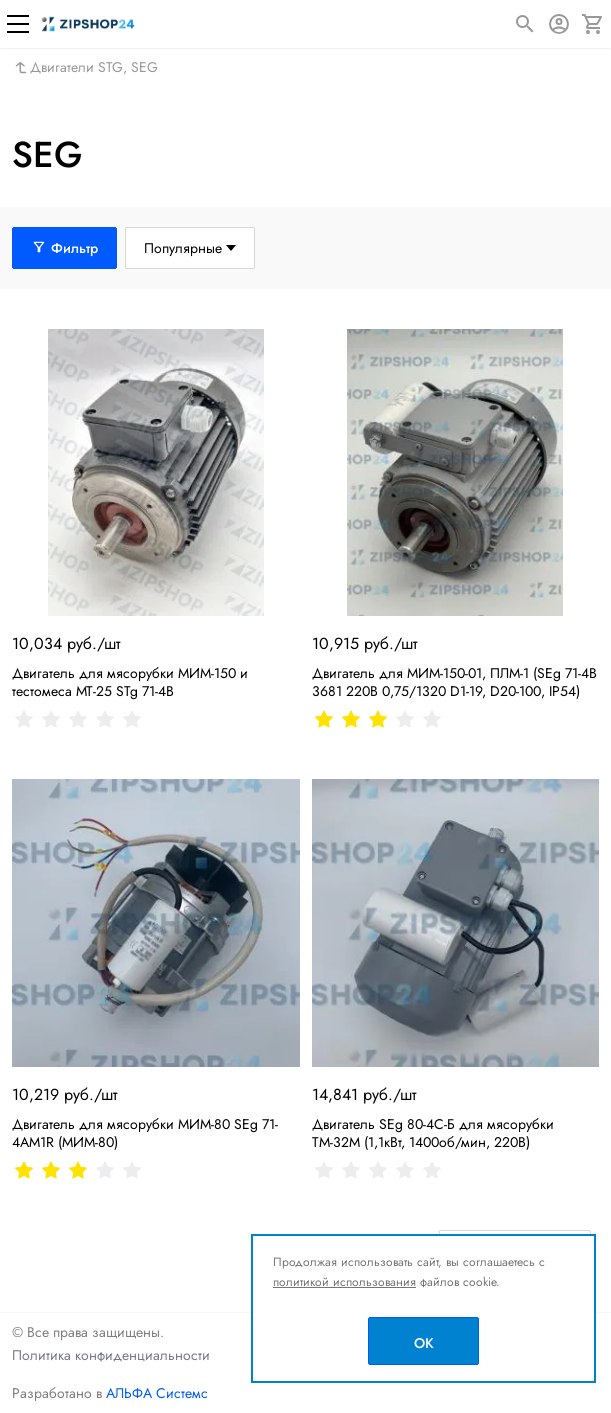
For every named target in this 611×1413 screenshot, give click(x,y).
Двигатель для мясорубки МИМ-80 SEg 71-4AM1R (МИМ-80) (145, 1133)
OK (424, 1343)
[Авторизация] (559, 24)
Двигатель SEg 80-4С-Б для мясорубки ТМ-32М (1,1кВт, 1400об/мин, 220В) (433, 1133)
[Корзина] (593, 24)
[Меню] (18, 24)
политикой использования (344, 1282)
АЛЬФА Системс (155, 1393)
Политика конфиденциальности (111, 1355)
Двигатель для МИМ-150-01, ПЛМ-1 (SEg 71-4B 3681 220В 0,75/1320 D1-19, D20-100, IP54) (454, 682)
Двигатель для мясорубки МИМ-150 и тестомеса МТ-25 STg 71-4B (130, 682)
